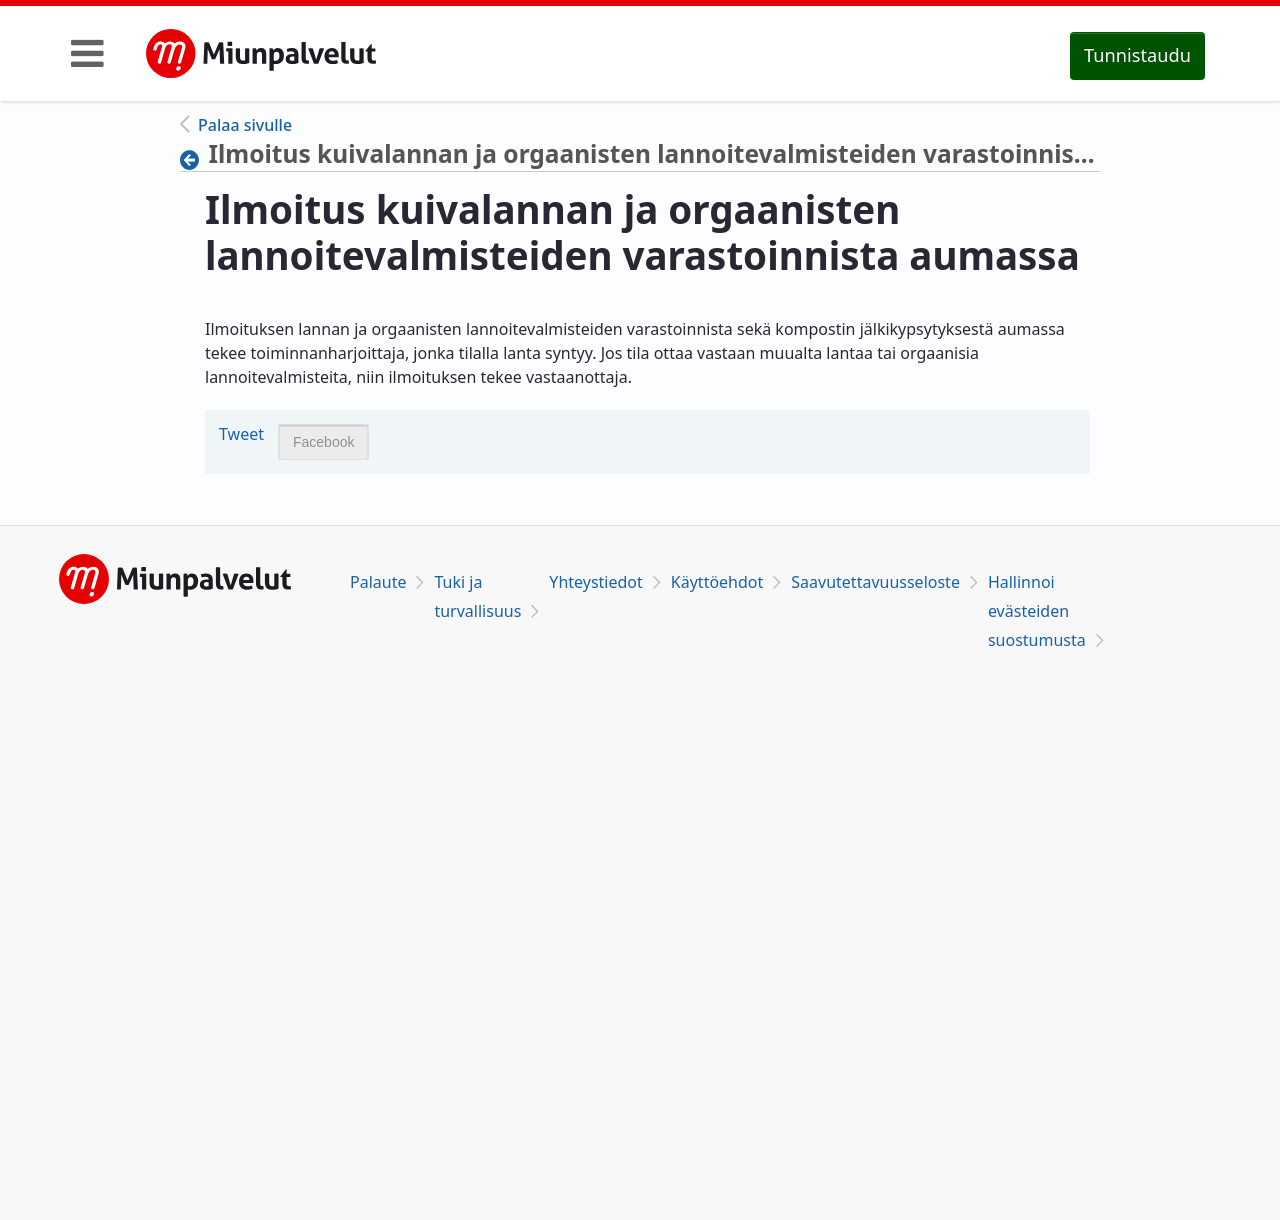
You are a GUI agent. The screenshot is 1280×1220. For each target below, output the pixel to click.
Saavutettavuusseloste (875, 582)
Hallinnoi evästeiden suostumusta (1037, 611)
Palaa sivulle (245, 125)
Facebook (323, 442)
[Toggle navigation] (87, 53)
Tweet (241, 434)
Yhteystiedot (595, 582)
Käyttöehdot (717, 582)
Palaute (378, 582)
